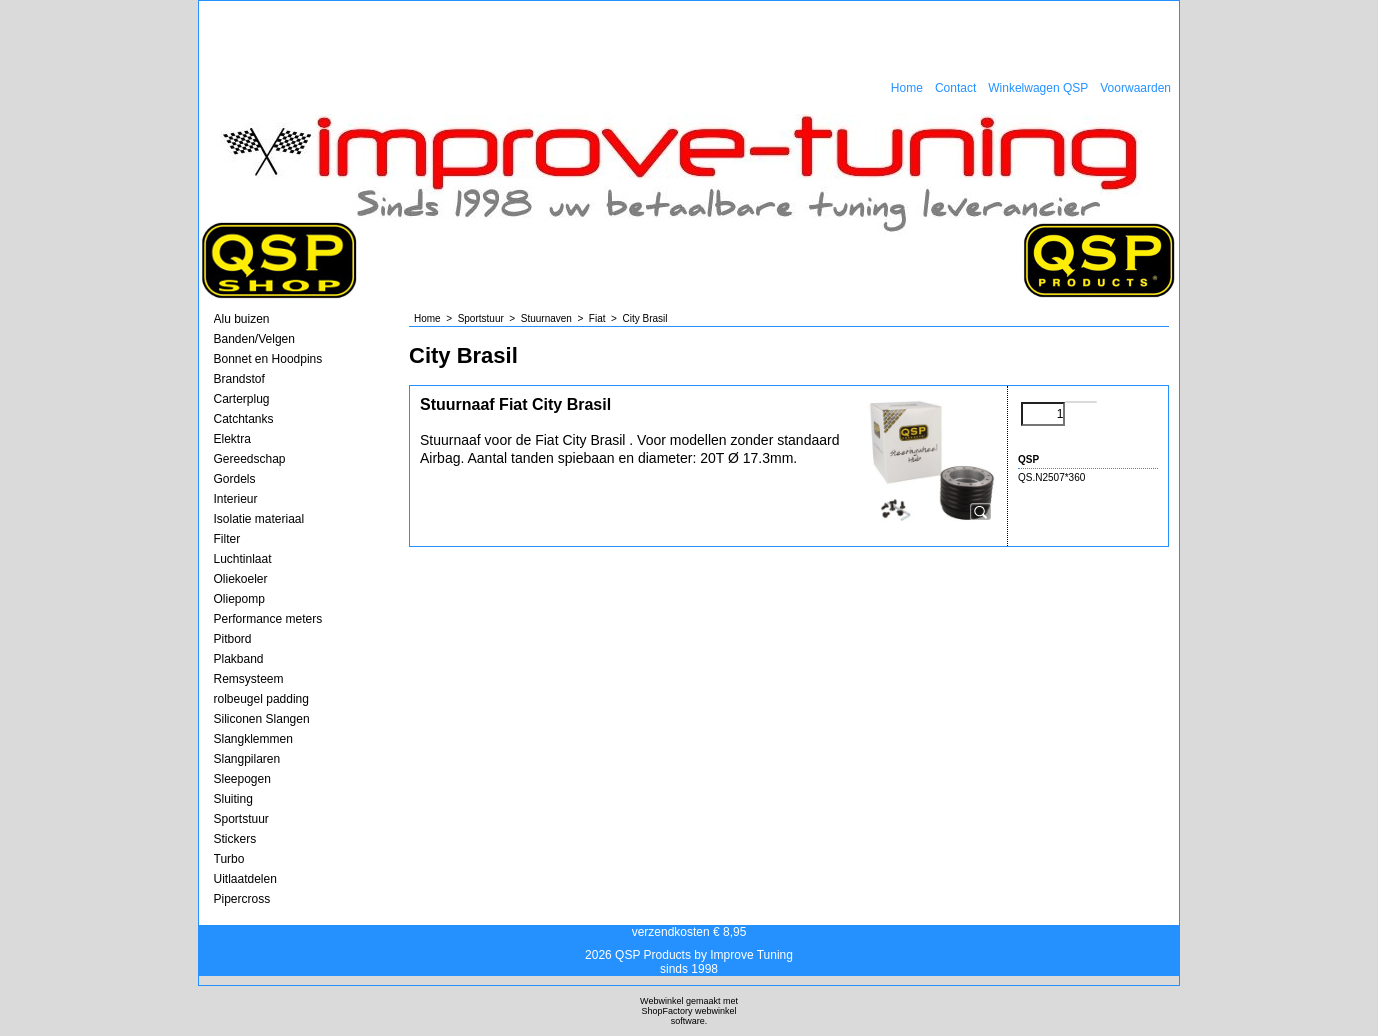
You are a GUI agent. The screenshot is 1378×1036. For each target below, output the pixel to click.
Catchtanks (244, 419)
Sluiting (233, 799)
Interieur (236, 499)
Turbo (229, 859)
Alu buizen (242, 319)
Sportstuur (241, 819)
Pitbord (233, 639)
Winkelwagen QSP (1038, 88)
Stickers (235, 839)
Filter (227, 539)
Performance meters (268, 619)
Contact (955, 88)
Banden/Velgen (254, 339)
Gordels (235, 479)
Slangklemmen (253, 739)
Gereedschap (250, 459)
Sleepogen (242, 779)
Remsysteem (249, 679)
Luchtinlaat (243, 559)
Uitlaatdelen (245, 879)
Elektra (232, 439)
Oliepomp (239, 599)
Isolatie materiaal (259, 519)
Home (907, 88)
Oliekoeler (241, 579)
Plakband (239, 659)
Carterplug (242, 399)
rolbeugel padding (261, 699)
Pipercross (242, 899)
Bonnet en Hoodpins (268, 359)
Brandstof (239, 379)
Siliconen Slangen (262, 719)
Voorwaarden (1135, 88)
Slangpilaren (247, 759)
